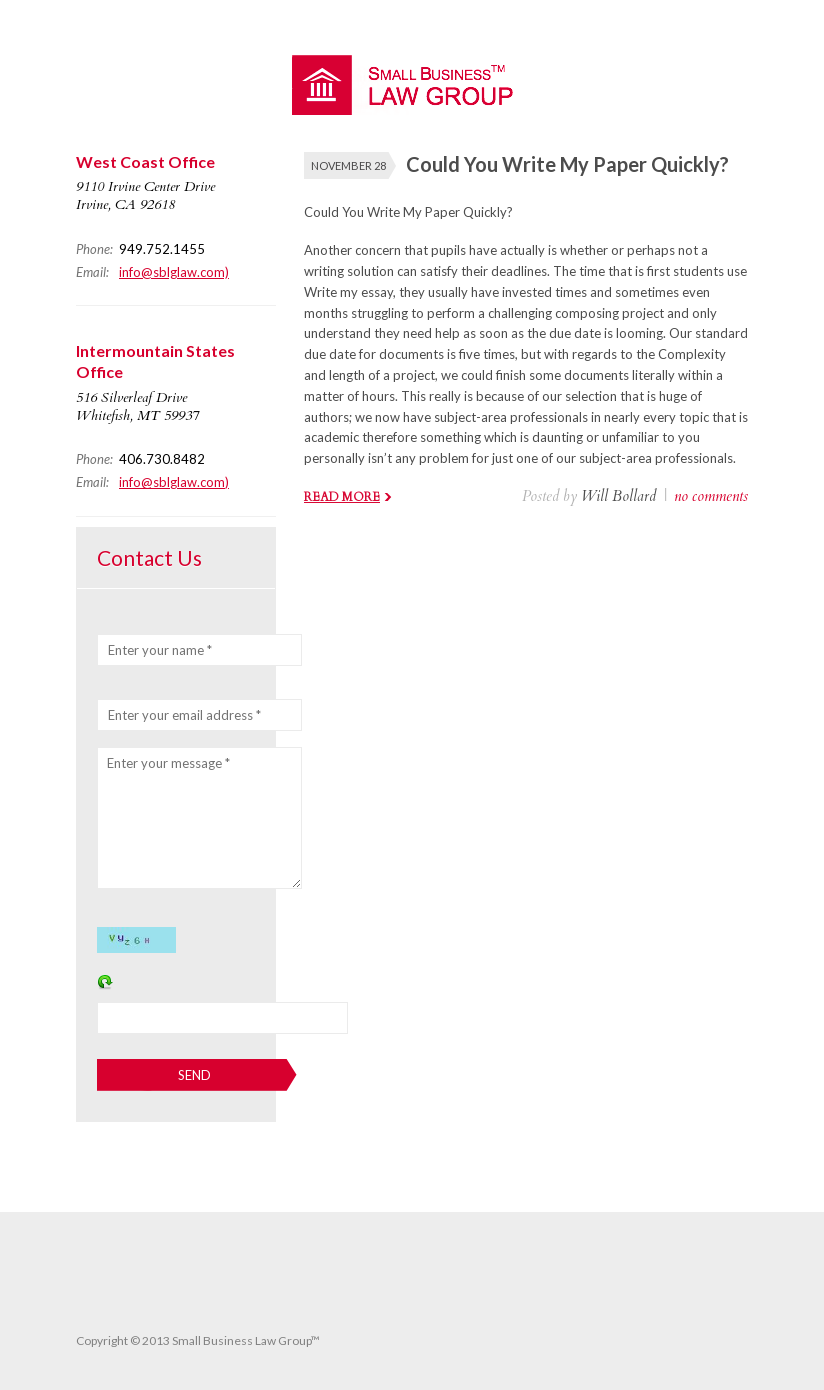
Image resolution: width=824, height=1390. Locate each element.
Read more (342, 497)
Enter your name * (160, 650)
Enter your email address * (184, 715)
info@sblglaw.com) (174, 272)
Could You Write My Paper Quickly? (567, 164)
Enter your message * (168, 763)
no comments (711, 496)
